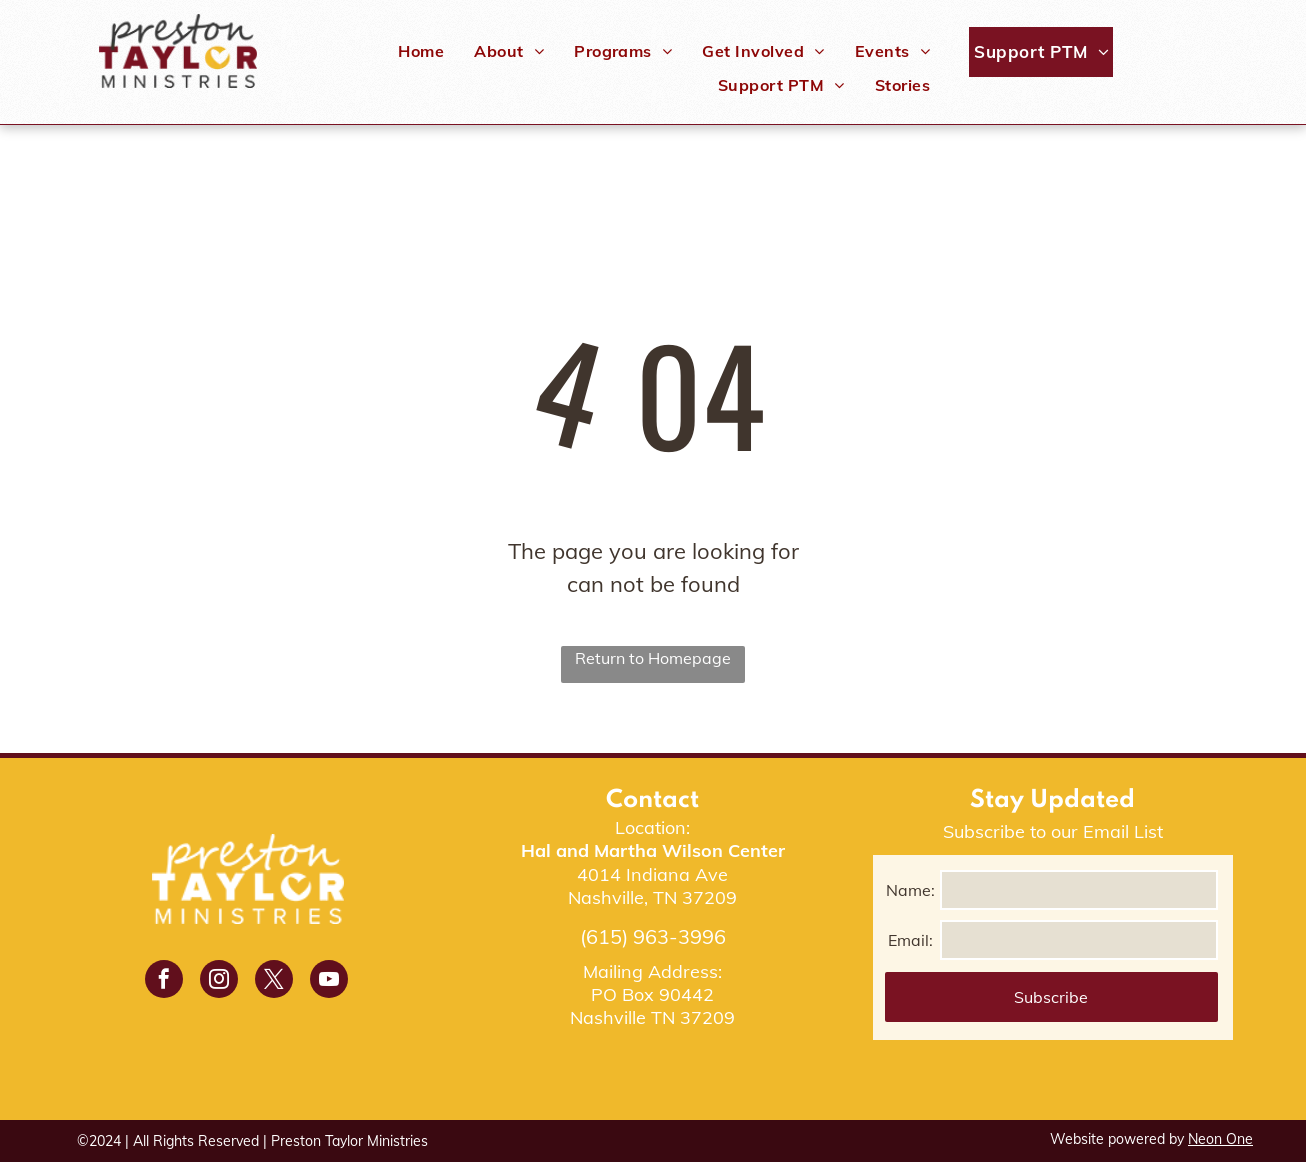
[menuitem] (421, 51)
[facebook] (164, 981)
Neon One (1220, 1139)
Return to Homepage (653, 658)
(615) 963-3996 (653, 936)
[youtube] (329, 981)
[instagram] (219, 981)
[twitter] (274, 981)
